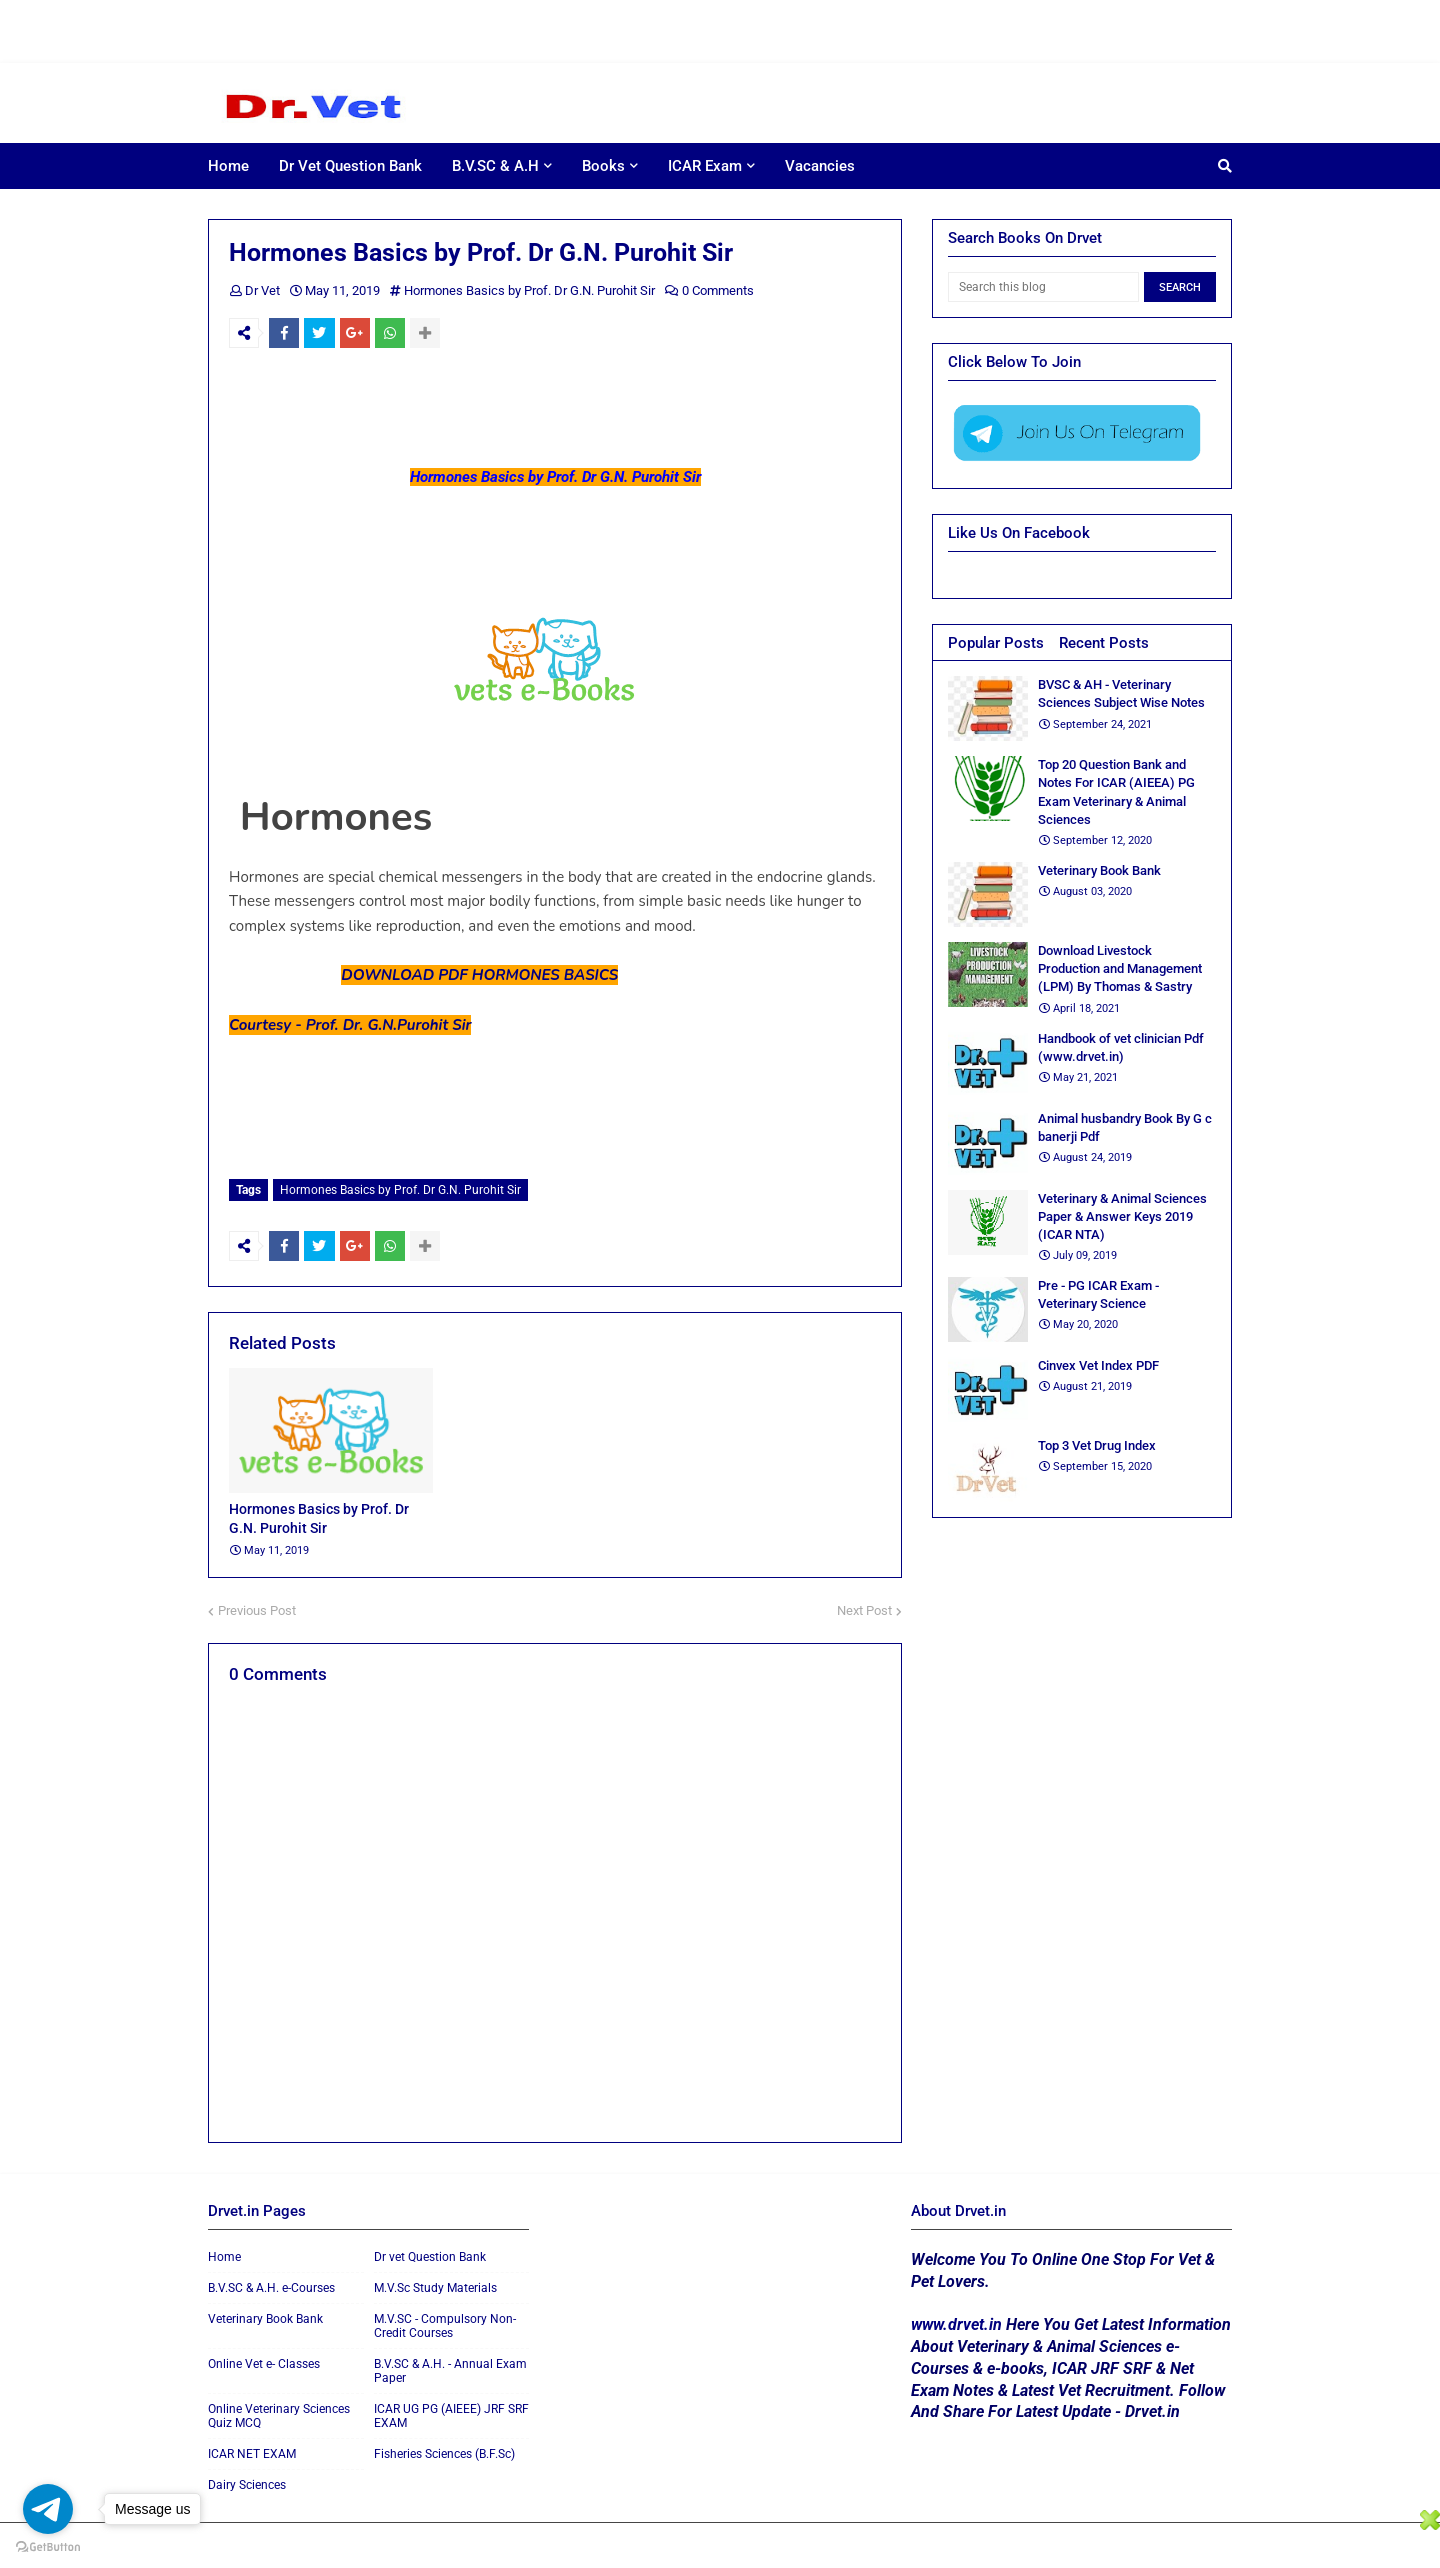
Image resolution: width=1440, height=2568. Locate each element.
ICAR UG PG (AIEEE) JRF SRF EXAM (451, 2411)
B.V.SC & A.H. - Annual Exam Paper (450, 2366)
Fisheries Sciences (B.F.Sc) (444, 2449)
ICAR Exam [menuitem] (705, 166)
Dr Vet (262, 290)
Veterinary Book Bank (265, 2314)
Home (224, 2252)
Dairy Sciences (247, 2480)
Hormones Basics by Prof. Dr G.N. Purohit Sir (529, 290)
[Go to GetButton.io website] (48, 2547)
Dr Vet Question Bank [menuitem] (350, 166)
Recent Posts (1104, 643)
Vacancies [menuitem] (820, 166)
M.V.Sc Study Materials (435, 2283)
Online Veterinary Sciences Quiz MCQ (279, 2411)
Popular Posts (996, 643)
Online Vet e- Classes (264, 2359)
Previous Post (257, 1605)
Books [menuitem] (603, 166)
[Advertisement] (600, 30)
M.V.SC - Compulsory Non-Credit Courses (445, 2321)
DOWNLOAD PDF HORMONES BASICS (479, 975)
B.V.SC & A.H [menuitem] (495, 166)
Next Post (864, 1605)
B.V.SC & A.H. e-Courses (271, 2283)
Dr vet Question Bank (430, 2252)
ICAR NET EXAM (252, 2449)
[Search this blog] (1043, 287)
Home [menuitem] (228, 166)
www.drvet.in (956, 2319)
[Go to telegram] (48, 2509)
